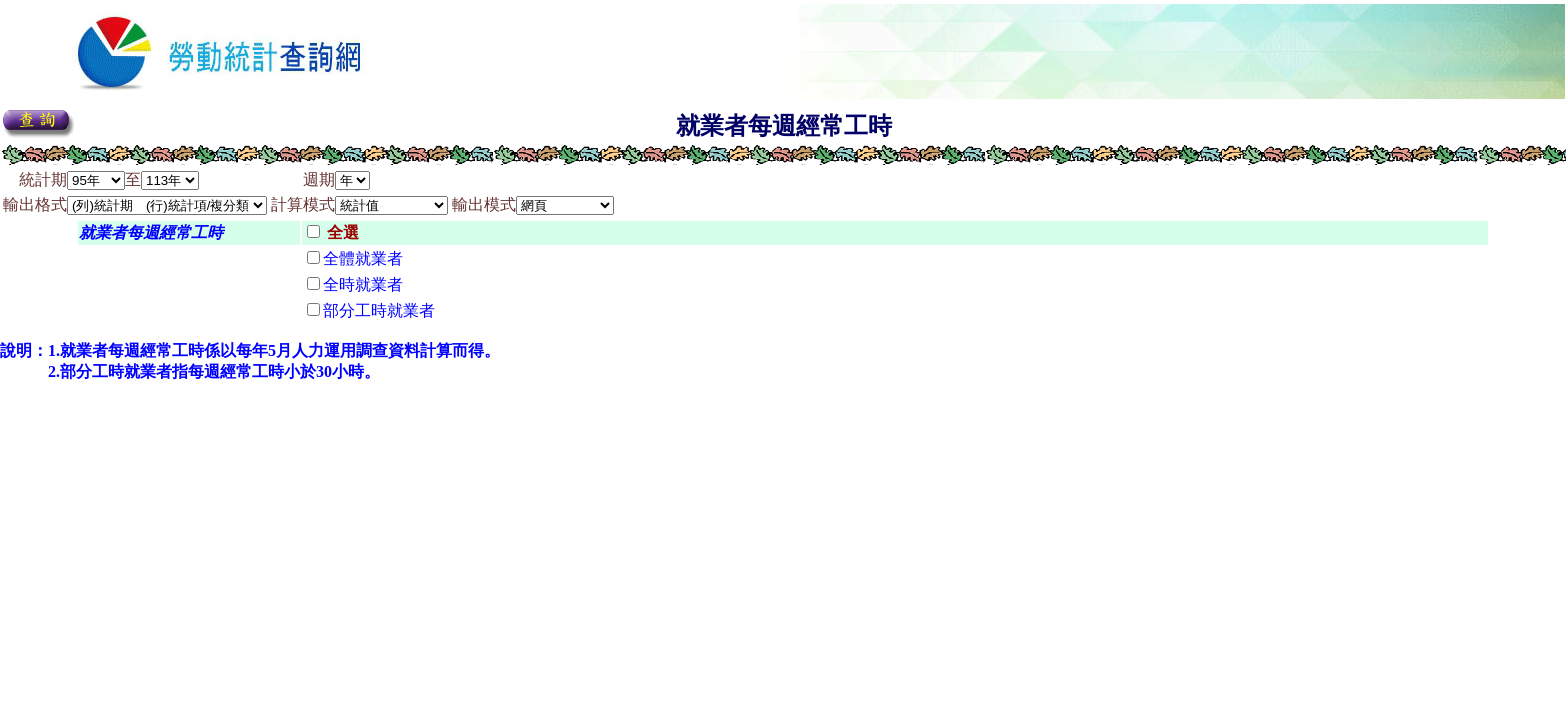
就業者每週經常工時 (151, 232)
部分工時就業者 (379, 310)
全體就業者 (363, 258)
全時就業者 (363, 284)
